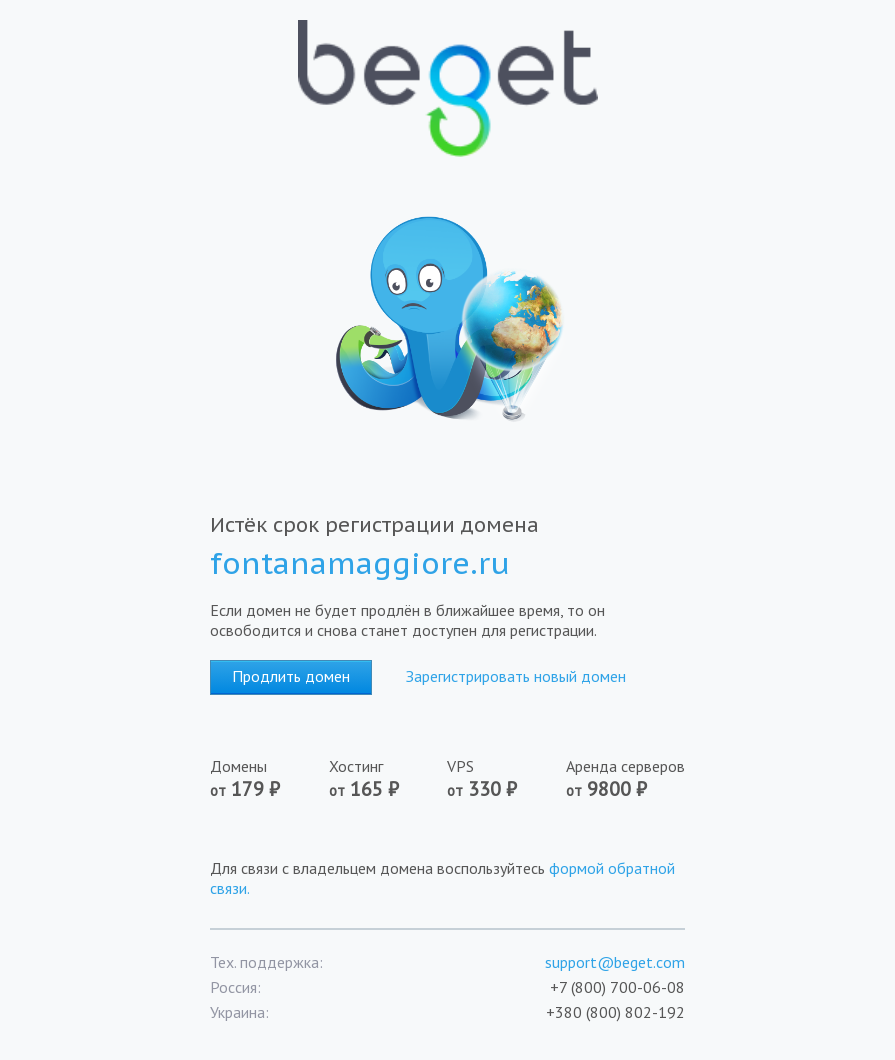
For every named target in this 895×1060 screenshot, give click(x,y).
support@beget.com (615, 962)
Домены (245, 779)
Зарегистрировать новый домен (516, 676)
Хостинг (364, 779)
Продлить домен (291, 676)
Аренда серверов (625, 779)
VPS (482, 779)
